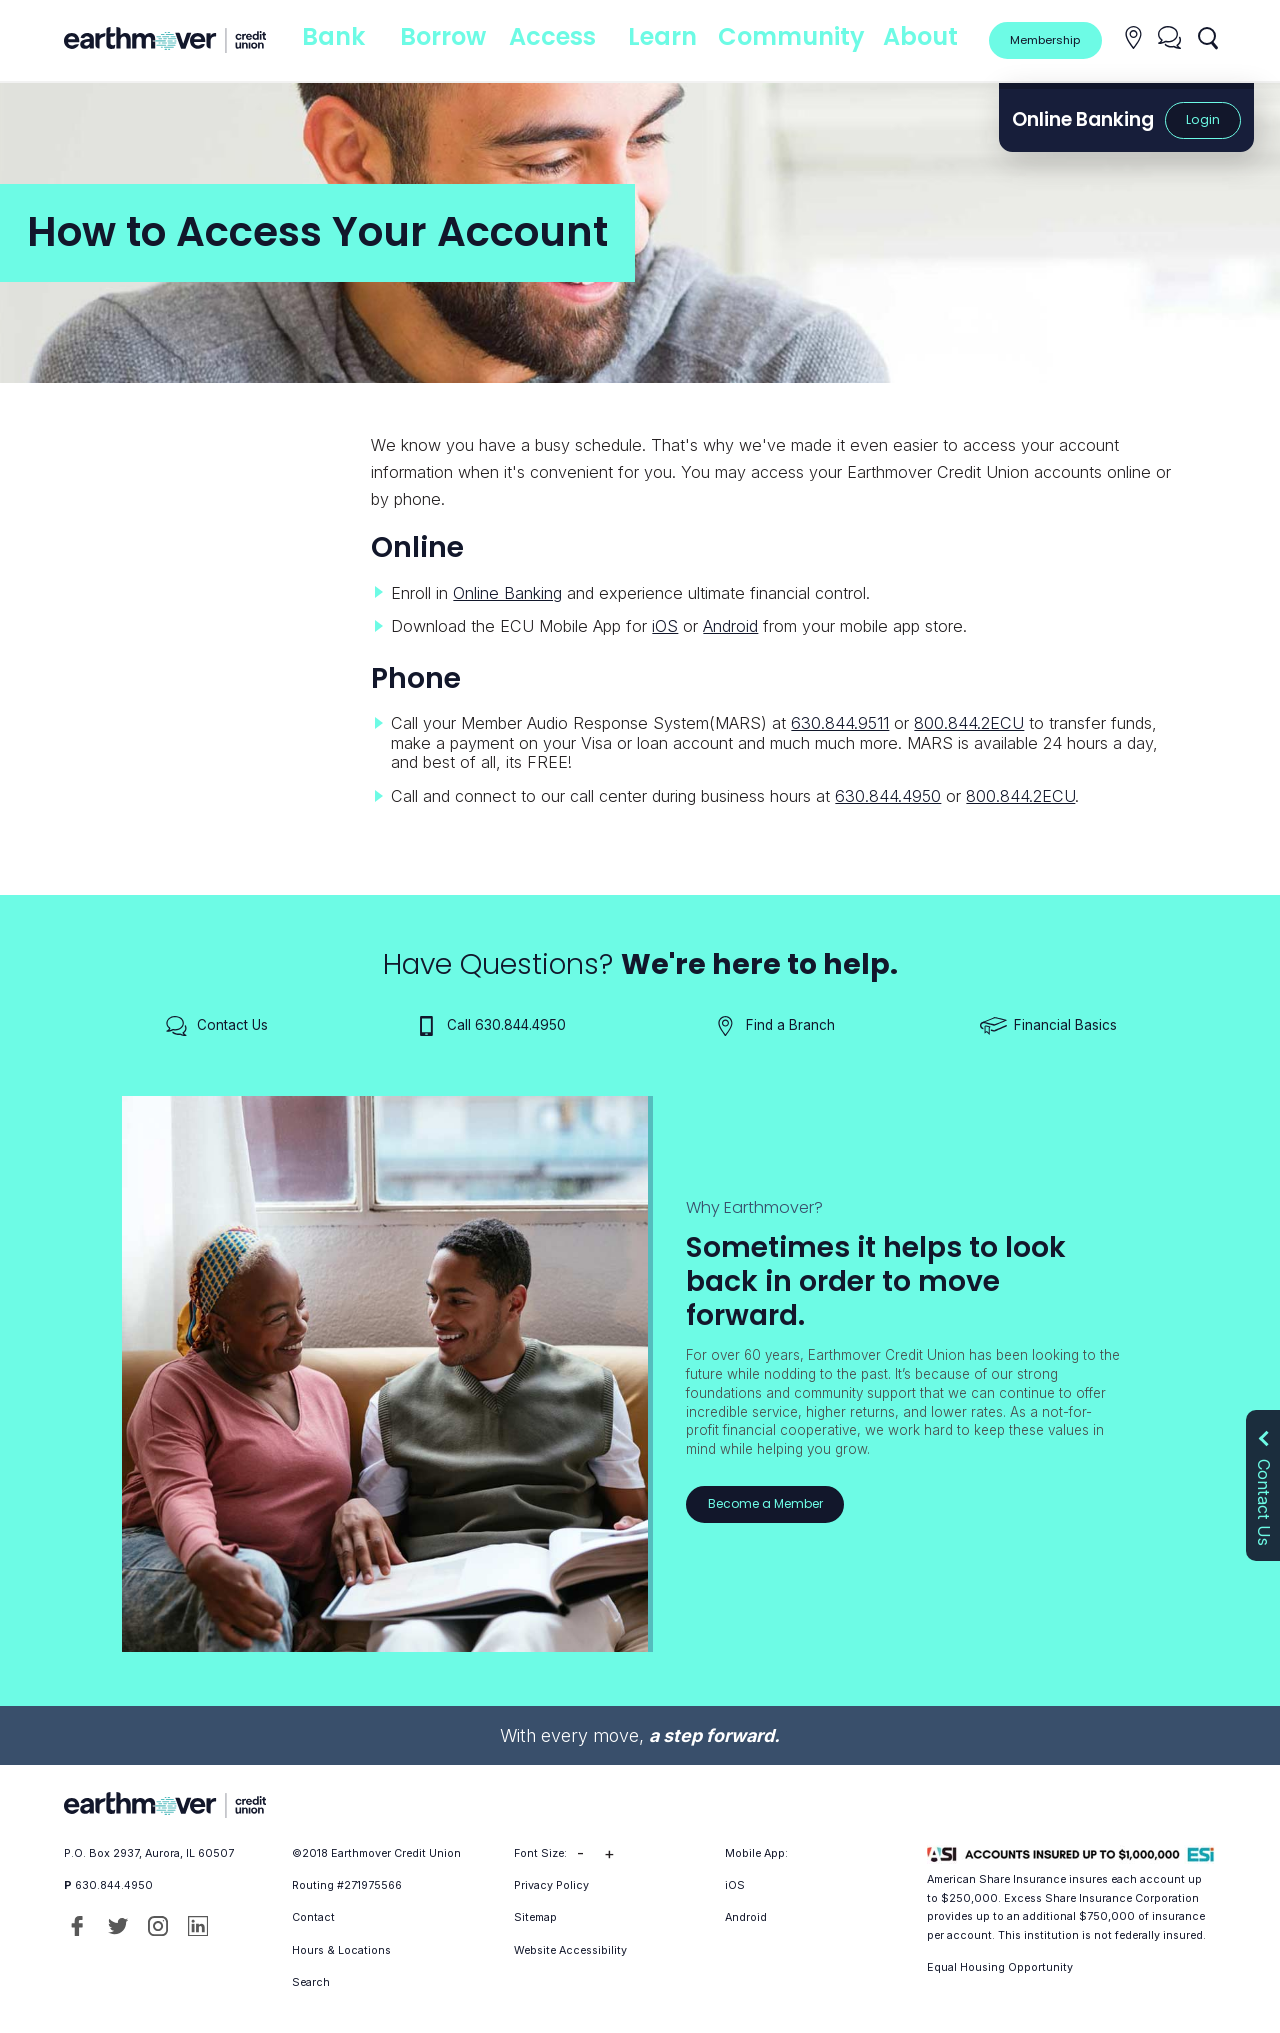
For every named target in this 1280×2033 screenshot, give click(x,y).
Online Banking (507, 593)
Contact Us (215, 1026)
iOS (665, 626)
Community (799, 39)
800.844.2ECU (969, 723)
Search (311, 1982)
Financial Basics (1048, 1026)
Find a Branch (773, 1026)
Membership (1044, 39)
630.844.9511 (840, 723)
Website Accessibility (570, 1950)
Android (730, 626)
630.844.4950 (888, 796)
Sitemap (535, 1917)
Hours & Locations (341, 1950)
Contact (313, 1917)
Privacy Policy (551, 1885)
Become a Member (767, 1503)
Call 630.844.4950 (489, 1026)
